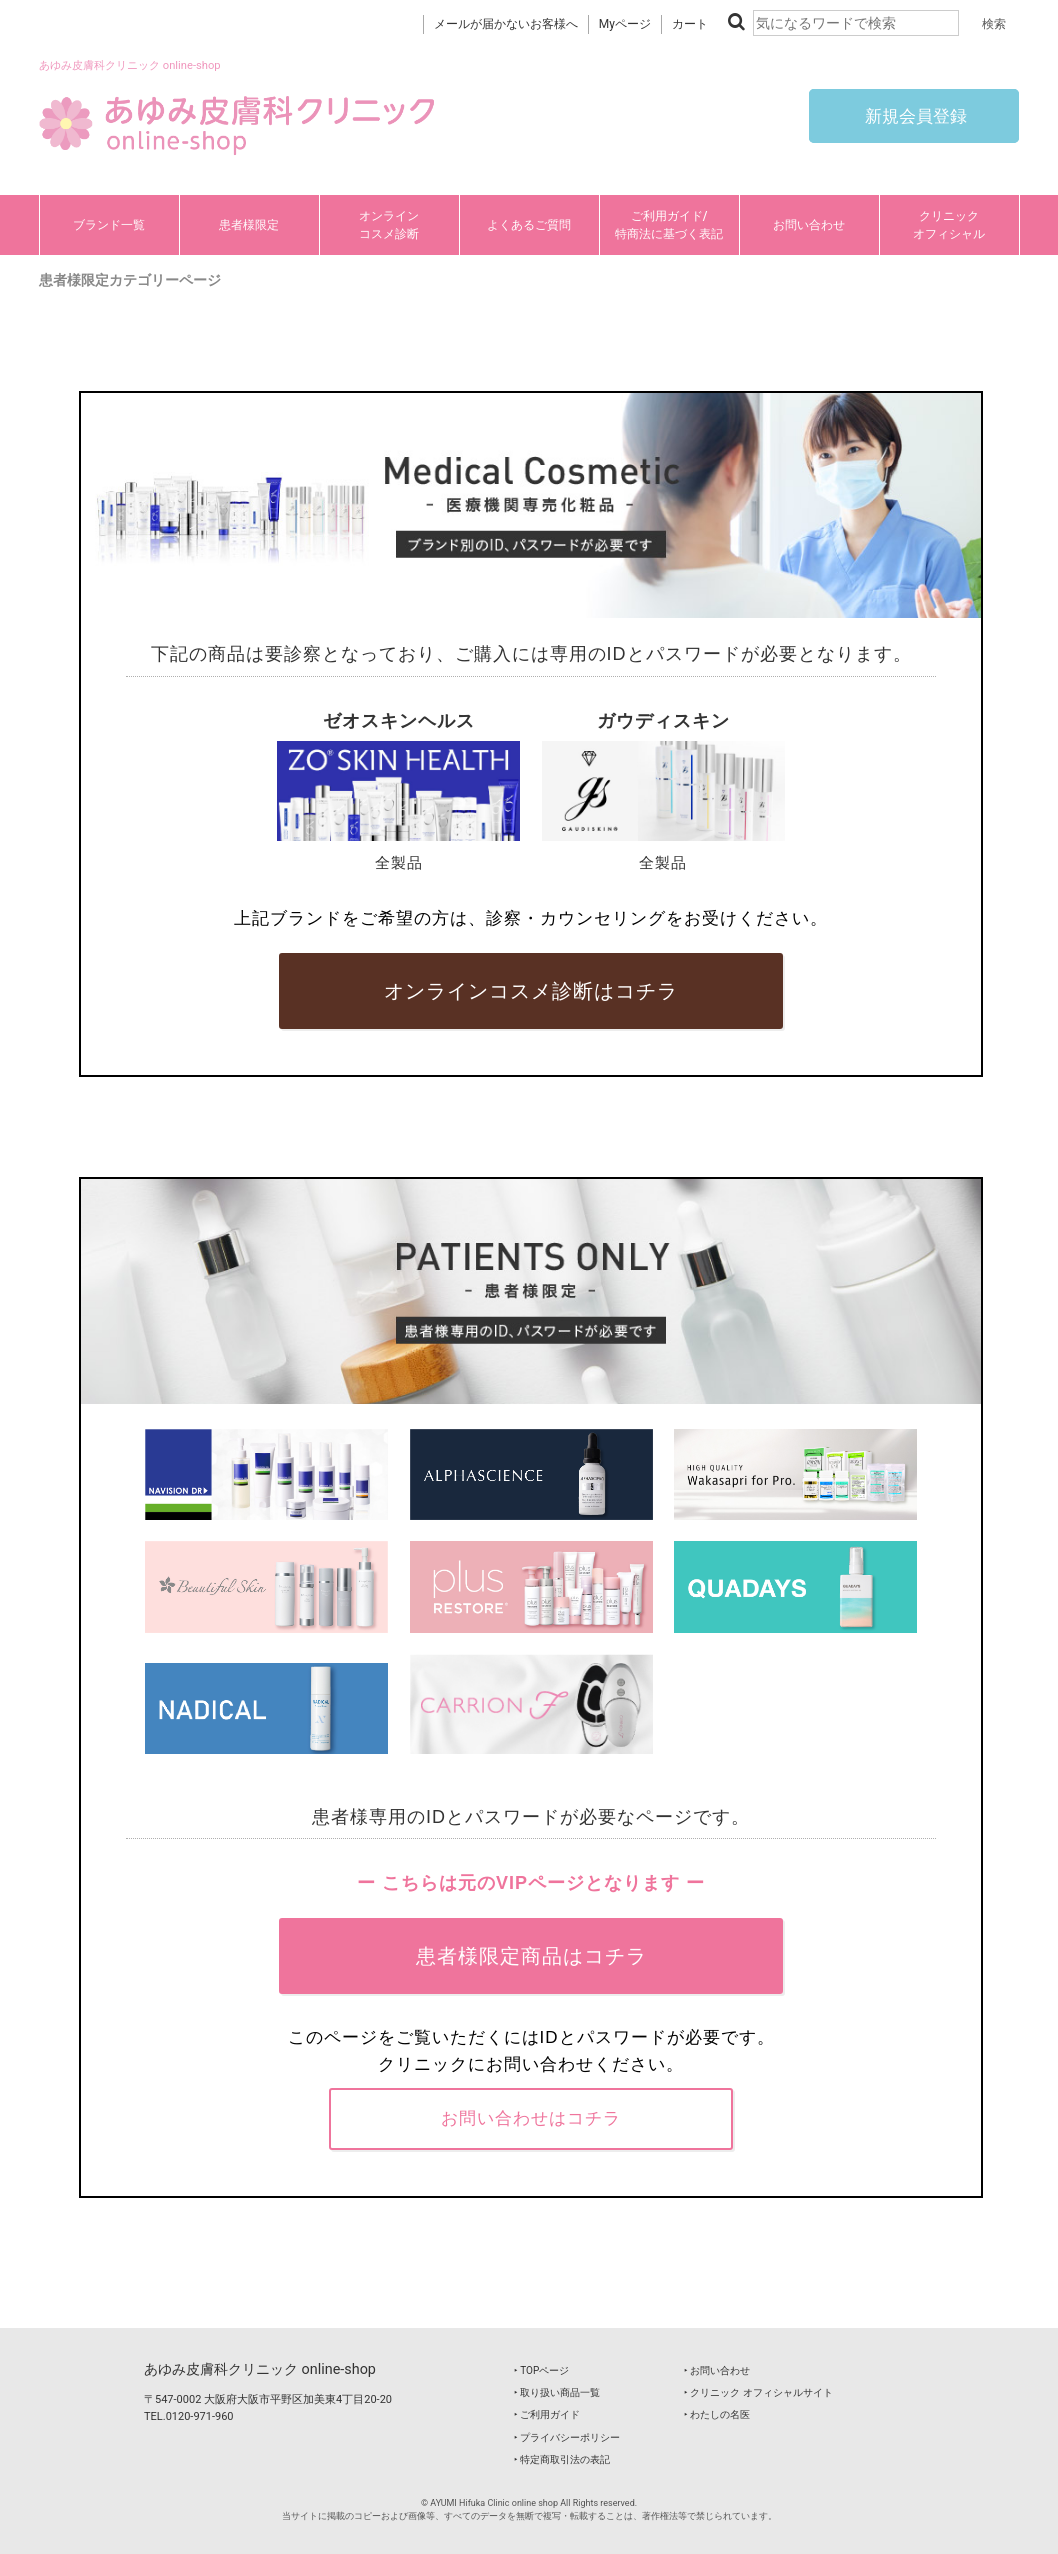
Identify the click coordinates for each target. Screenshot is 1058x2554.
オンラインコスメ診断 (389, 225)
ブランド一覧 (109, 225)
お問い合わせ (809, 225)
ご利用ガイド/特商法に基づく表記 (669, 225)
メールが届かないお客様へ (506, 24)
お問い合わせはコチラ (531, 2118)
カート (690, 24)
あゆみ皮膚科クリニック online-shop (260, 2369)
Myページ (625, 24)
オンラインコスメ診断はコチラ (531, 991)
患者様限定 (249, 225)
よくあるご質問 (529, 225)
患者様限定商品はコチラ (531, 1956)
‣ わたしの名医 (717, 2414)
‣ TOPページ (541, 2370)
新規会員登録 (914, 116)
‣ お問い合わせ (717, 2370)
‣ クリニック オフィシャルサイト (758, 2392)
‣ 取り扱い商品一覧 (557, 2392)
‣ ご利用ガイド (547, 2414)
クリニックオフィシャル (949, 225)
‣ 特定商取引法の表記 (562, 2459)
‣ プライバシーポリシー (567, 2437)
